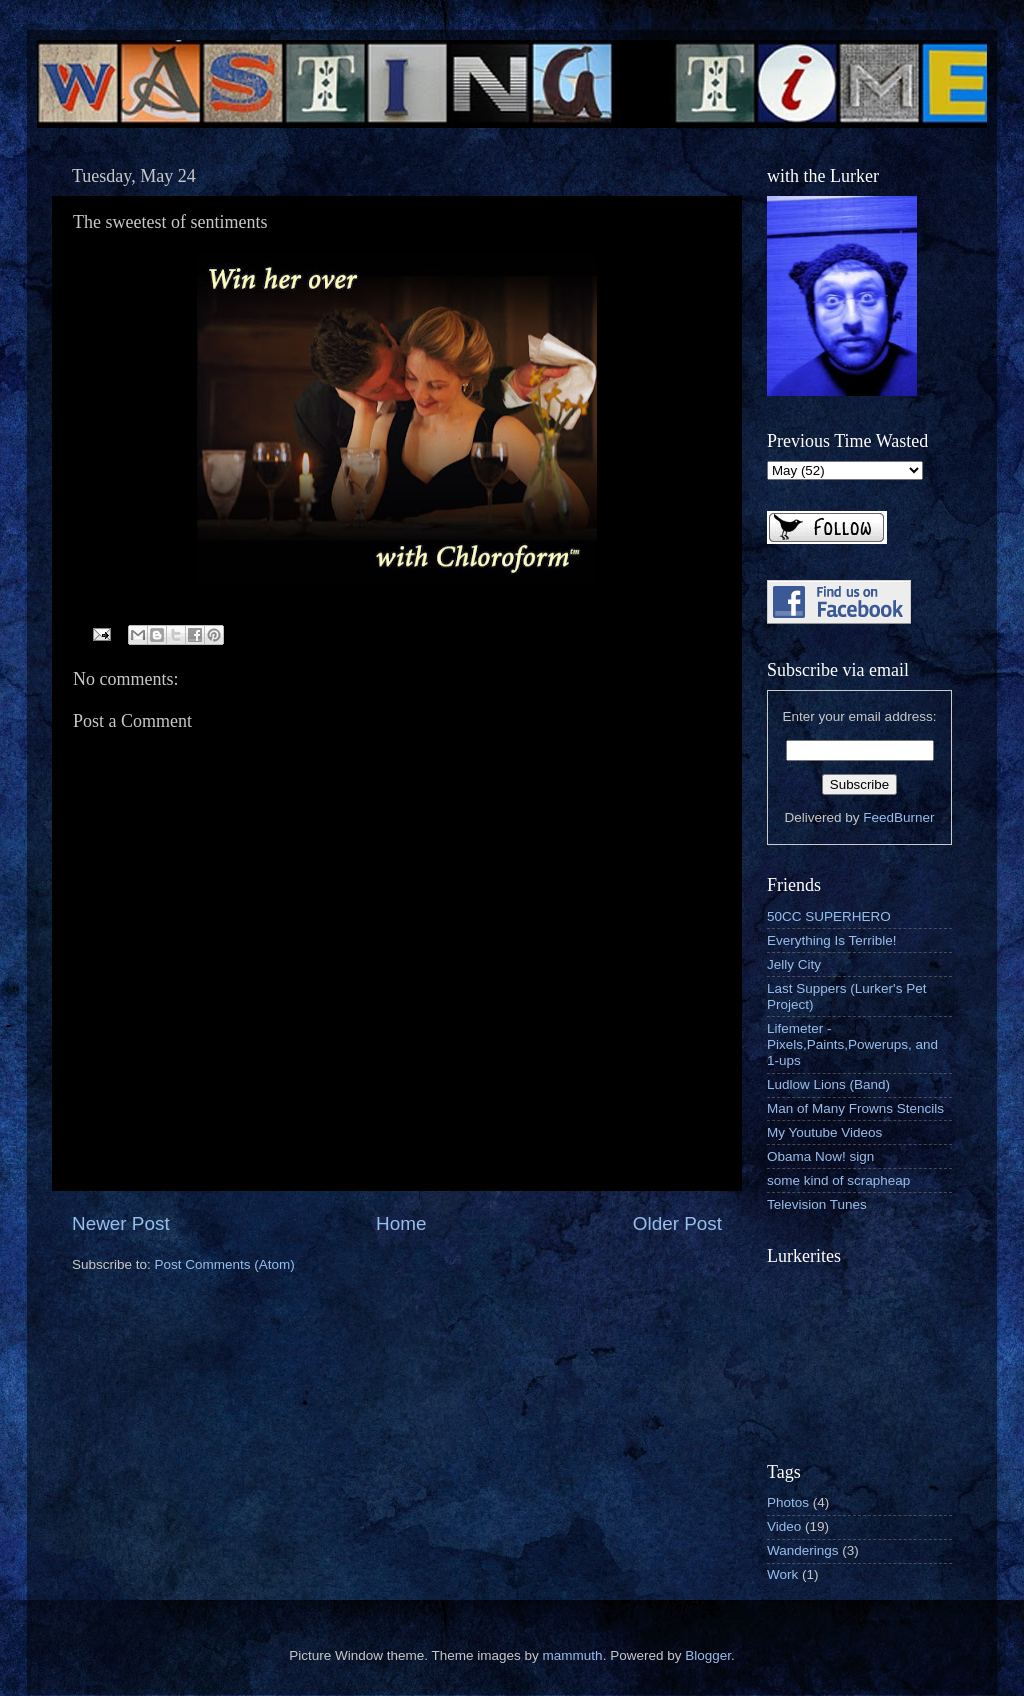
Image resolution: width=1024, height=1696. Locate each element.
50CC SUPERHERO (829, 916)
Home (401, 1223)
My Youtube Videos (824, 1132)
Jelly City (794, 964)
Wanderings (803, 1550)
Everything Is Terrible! (832, 940)
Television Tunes (817, 1204)
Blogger (708, 1655)
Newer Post (121, 1223)
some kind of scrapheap (838, 1180)
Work (782, 1574)
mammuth (573, 1655)
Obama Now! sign (820, 1156)
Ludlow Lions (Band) (828, 1084)
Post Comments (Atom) (225, 1264)
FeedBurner (898, 817)
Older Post (677, 1223)
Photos (788, 1502)
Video (784, 1526)
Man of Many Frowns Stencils (855, 1108)
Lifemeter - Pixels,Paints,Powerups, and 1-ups (852, 1044)
